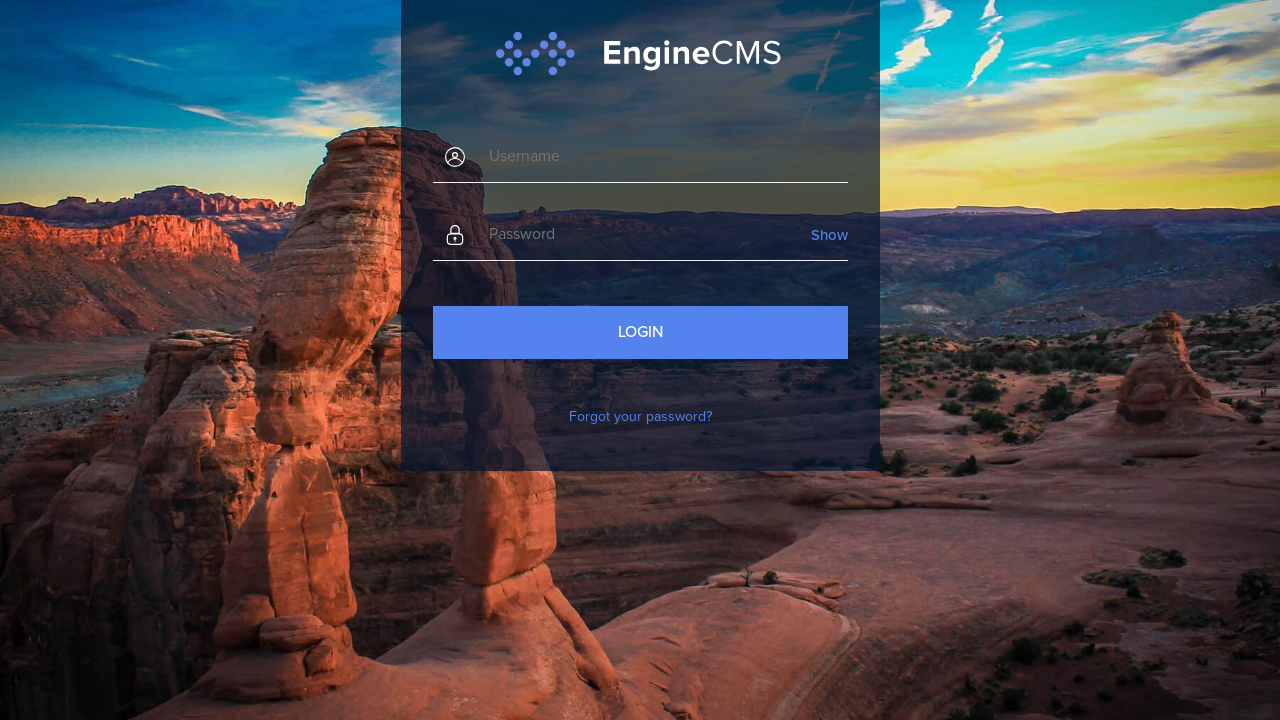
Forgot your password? (640, 416)
